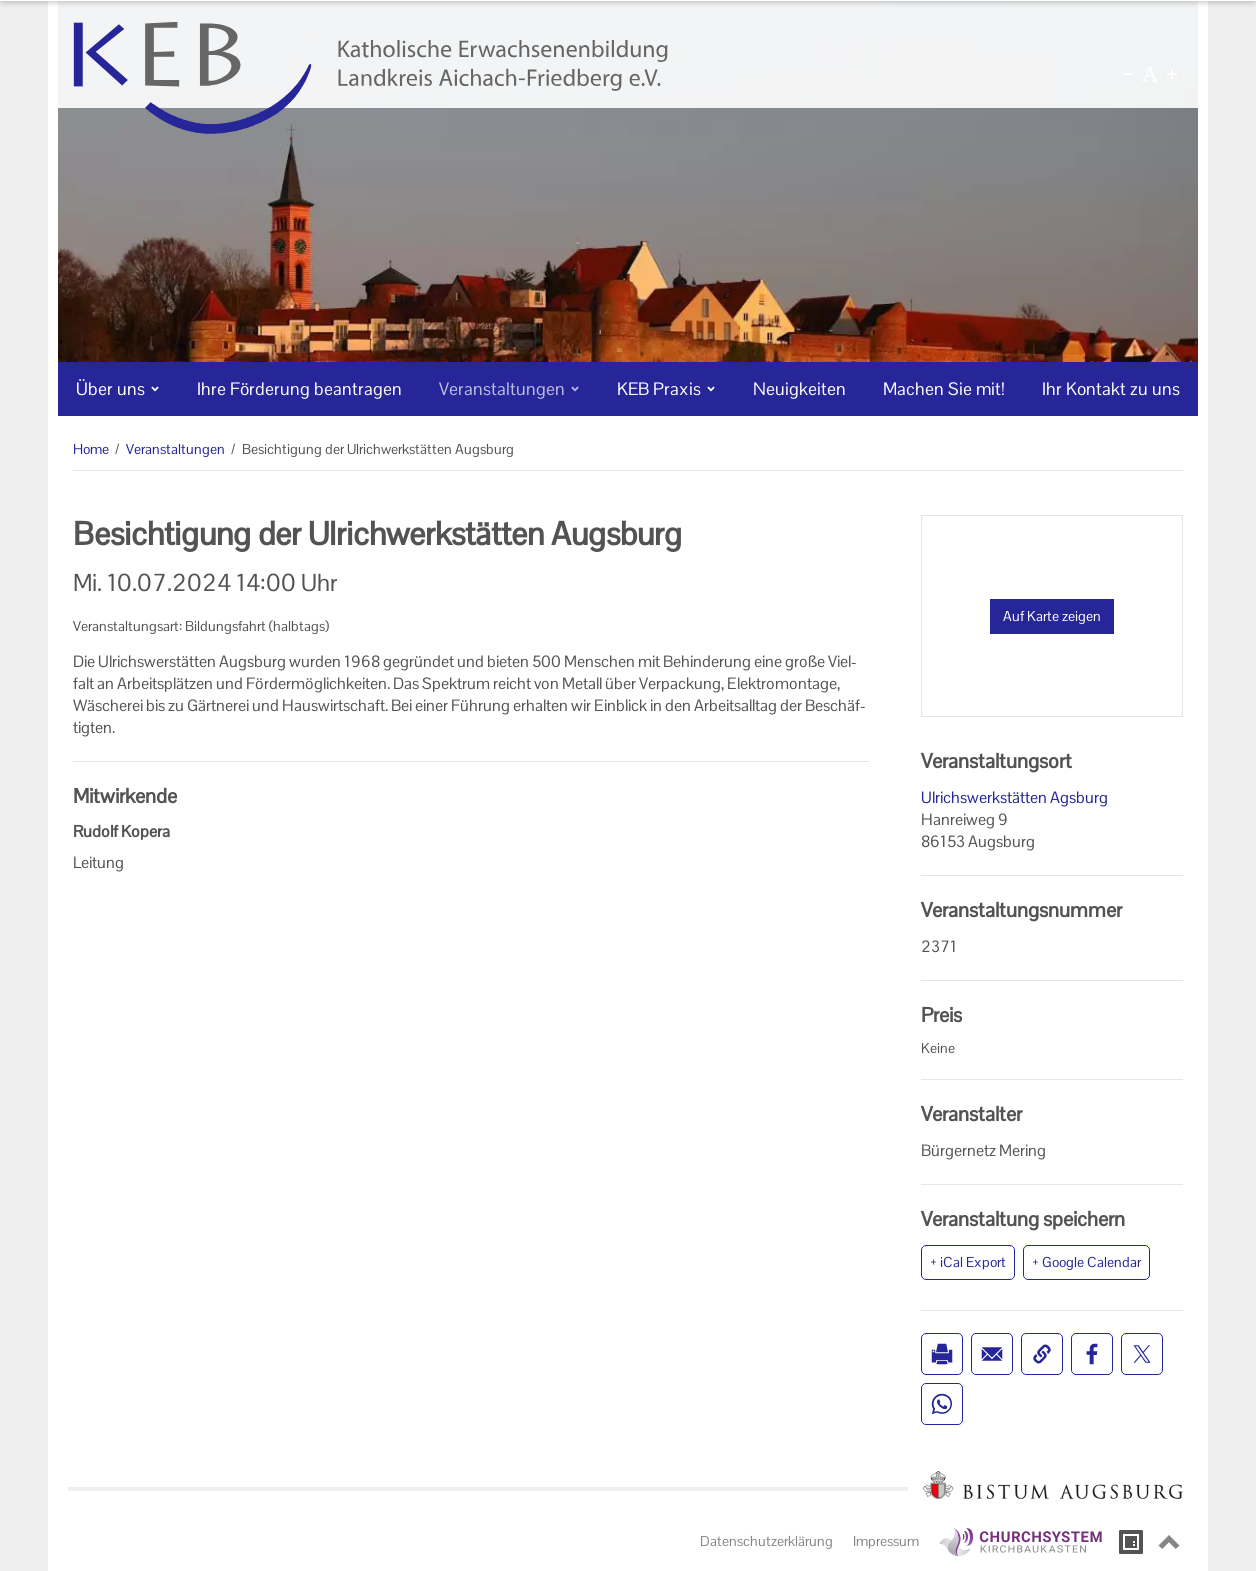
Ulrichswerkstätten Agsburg (1014, 797)
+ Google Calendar (1086, 1262)
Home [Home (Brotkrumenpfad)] (91, 449)
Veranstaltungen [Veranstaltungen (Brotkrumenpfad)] (175, 449)
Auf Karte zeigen (1052, 616)
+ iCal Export (968, 1262)
